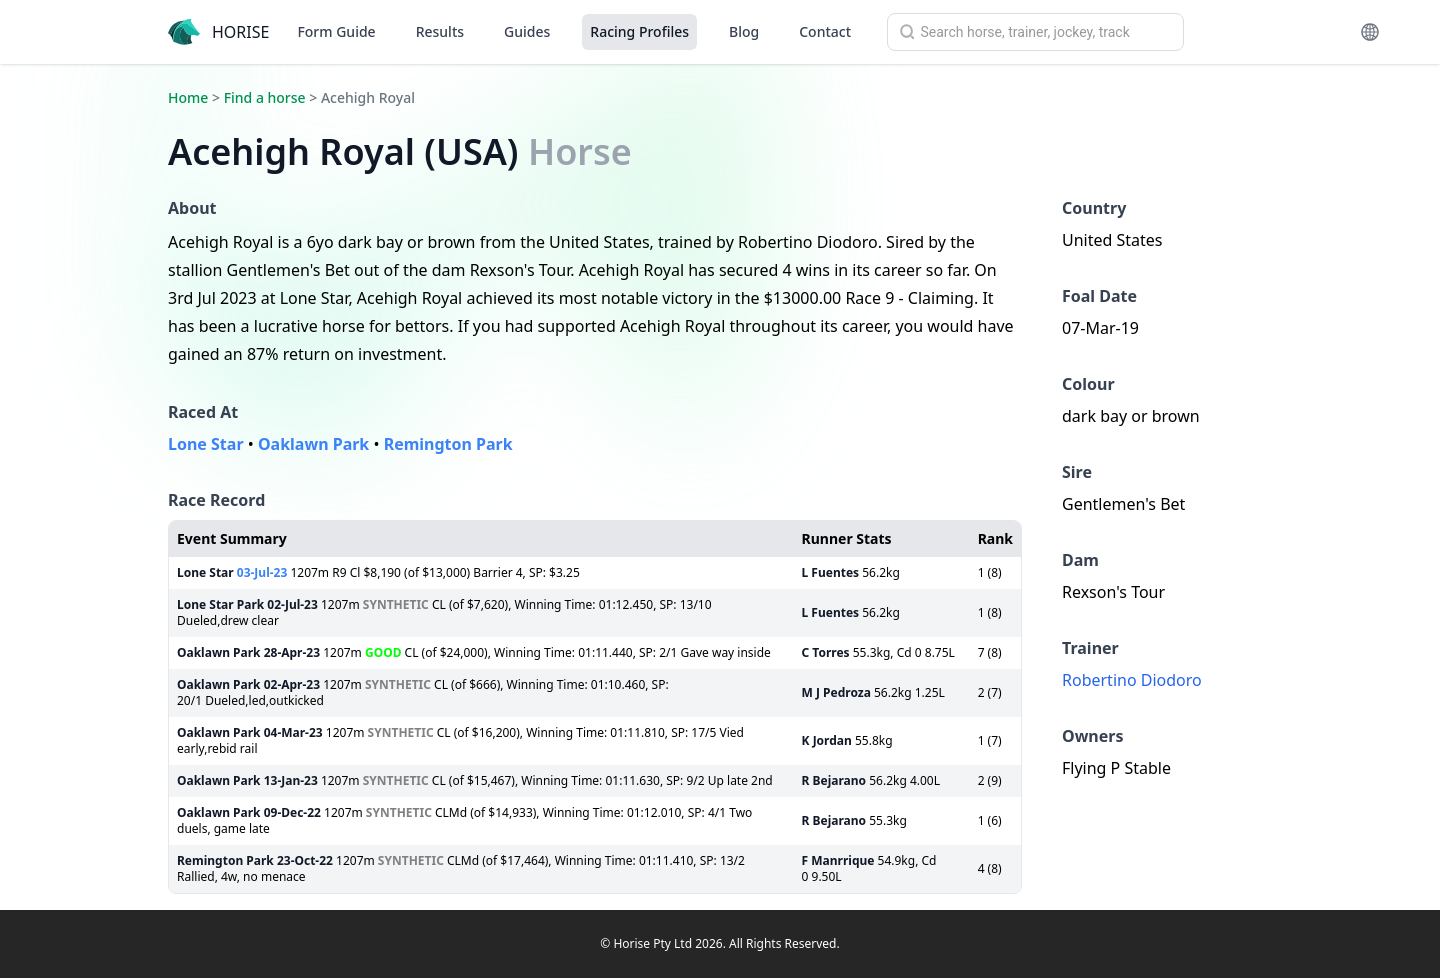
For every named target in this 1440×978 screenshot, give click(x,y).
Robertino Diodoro (1132, 680)
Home (188, 97)
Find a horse (265, 97)
